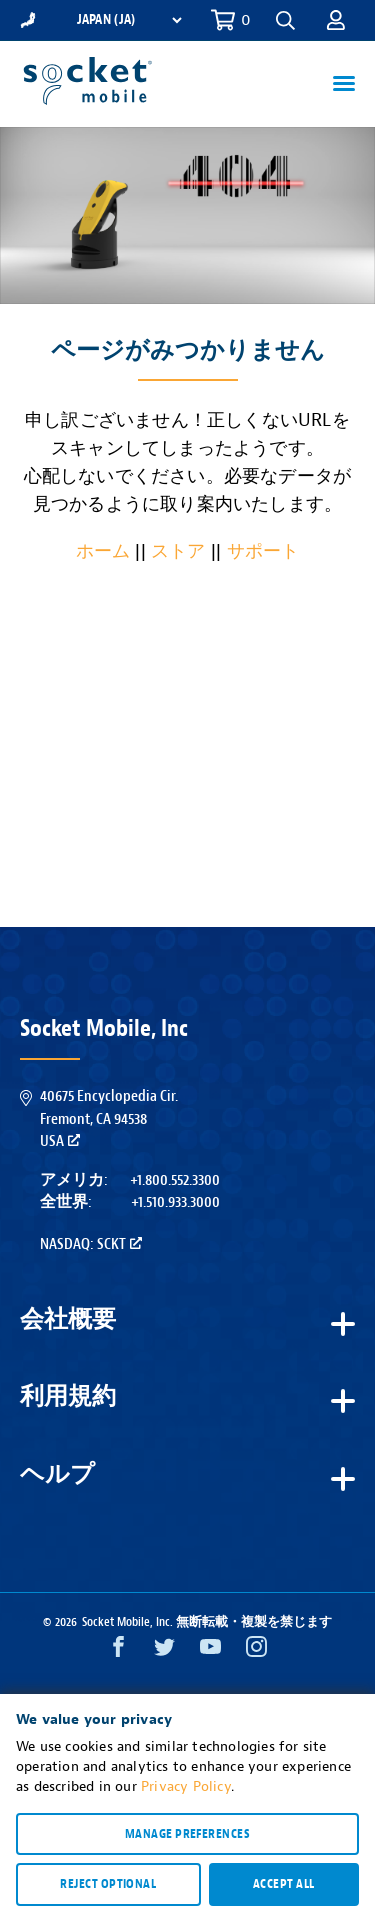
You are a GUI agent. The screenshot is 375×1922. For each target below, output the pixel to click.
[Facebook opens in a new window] (118, 1651)
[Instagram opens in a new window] (256, 1651)
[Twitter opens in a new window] (164, 1651)
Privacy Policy (186, 1786)
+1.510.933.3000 (175, 1202)
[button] (285, 20)
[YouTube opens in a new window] (210, 1651)
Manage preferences (187, 1834)
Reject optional (108, 1884)
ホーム (103, 551)
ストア (178, 551)
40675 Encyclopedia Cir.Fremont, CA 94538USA (109, 1118)
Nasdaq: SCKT (91, 1244)
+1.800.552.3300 (175, 1180)
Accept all (284, 1884)
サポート (263, 551)
